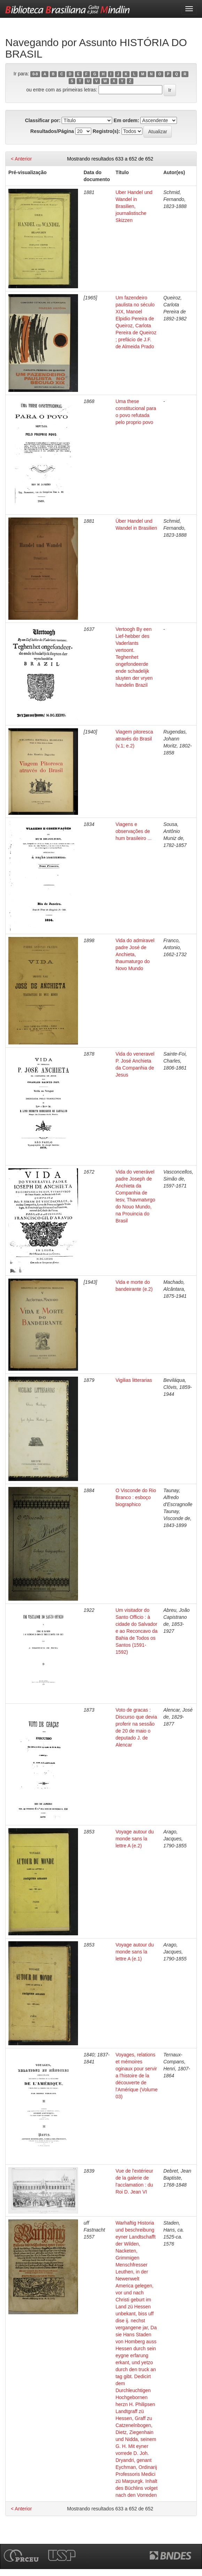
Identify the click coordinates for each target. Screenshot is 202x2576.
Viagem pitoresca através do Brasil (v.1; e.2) (134, 739)
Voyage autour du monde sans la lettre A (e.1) (135, 1951)
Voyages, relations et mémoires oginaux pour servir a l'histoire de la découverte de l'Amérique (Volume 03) (137, 2075)
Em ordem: (126, 120)
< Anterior (21, 159)
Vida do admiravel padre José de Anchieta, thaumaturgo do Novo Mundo (135, 954)
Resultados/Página (52, 131)
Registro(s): (106, 131)
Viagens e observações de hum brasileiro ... (134, 831)
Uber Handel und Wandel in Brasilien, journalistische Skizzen (134, 206)
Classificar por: (43, 120)
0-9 (35, 74)
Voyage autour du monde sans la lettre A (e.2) (135, 1838)
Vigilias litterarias (134, 1380)
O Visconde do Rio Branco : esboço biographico (136, 1497)
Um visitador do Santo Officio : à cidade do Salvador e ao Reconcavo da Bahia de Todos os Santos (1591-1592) (137, 1631)
